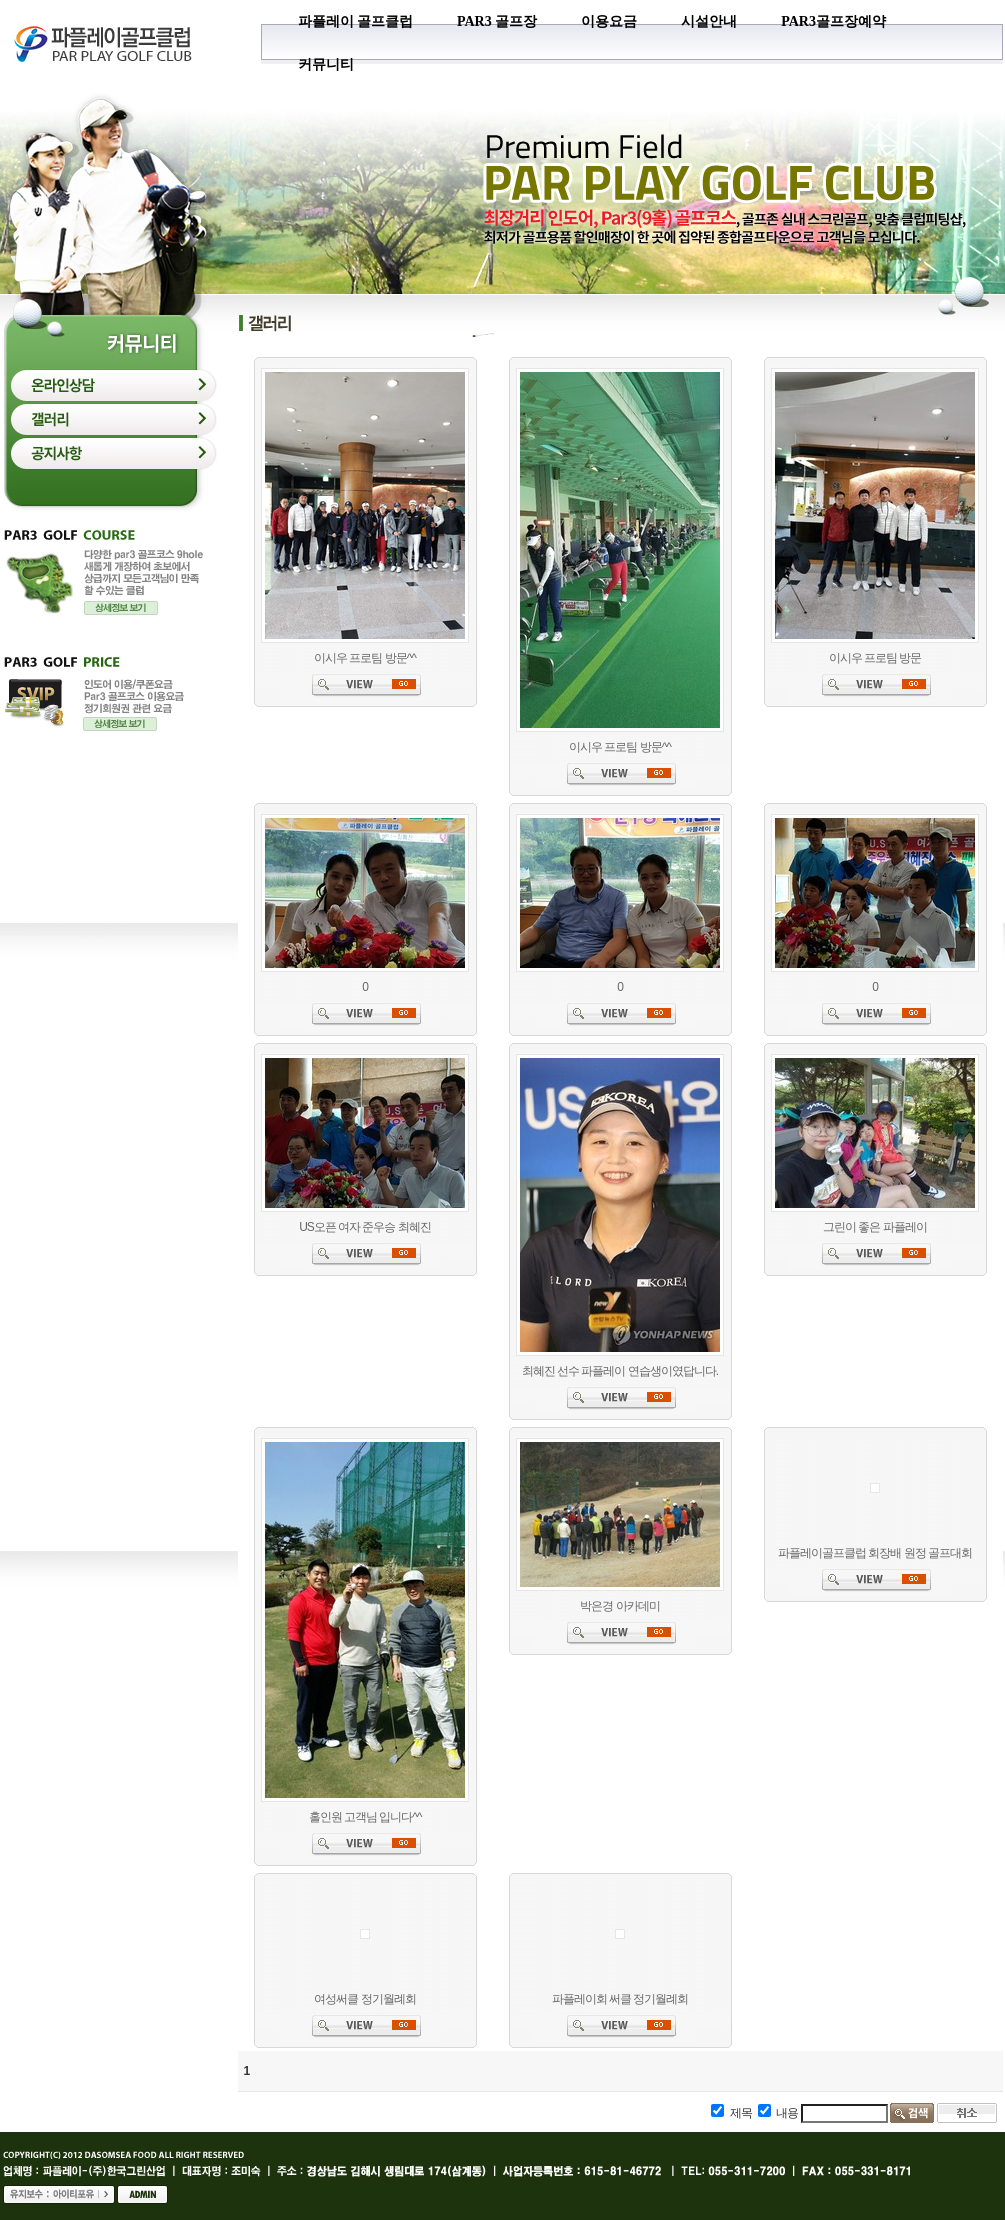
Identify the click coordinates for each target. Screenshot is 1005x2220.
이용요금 (609, 21)
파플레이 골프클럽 (356, 21)
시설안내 (709, 21)
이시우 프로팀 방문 (875, 658)
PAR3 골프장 (497, 21)
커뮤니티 (326, 64)
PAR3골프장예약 (833, 21)
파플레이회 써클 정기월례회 (620, 1999)
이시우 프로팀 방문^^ (365, 658)
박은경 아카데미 (619, 1606)
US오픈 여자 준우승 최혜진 (365, 1227)
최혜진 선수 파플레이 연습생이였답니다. (620, 1371)
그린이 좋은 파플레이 (875, 1227)
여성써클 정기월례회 (364, 1999)
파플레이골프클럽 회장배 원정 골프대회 (875, 1553)
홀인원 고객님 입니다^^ (365, 1817)
